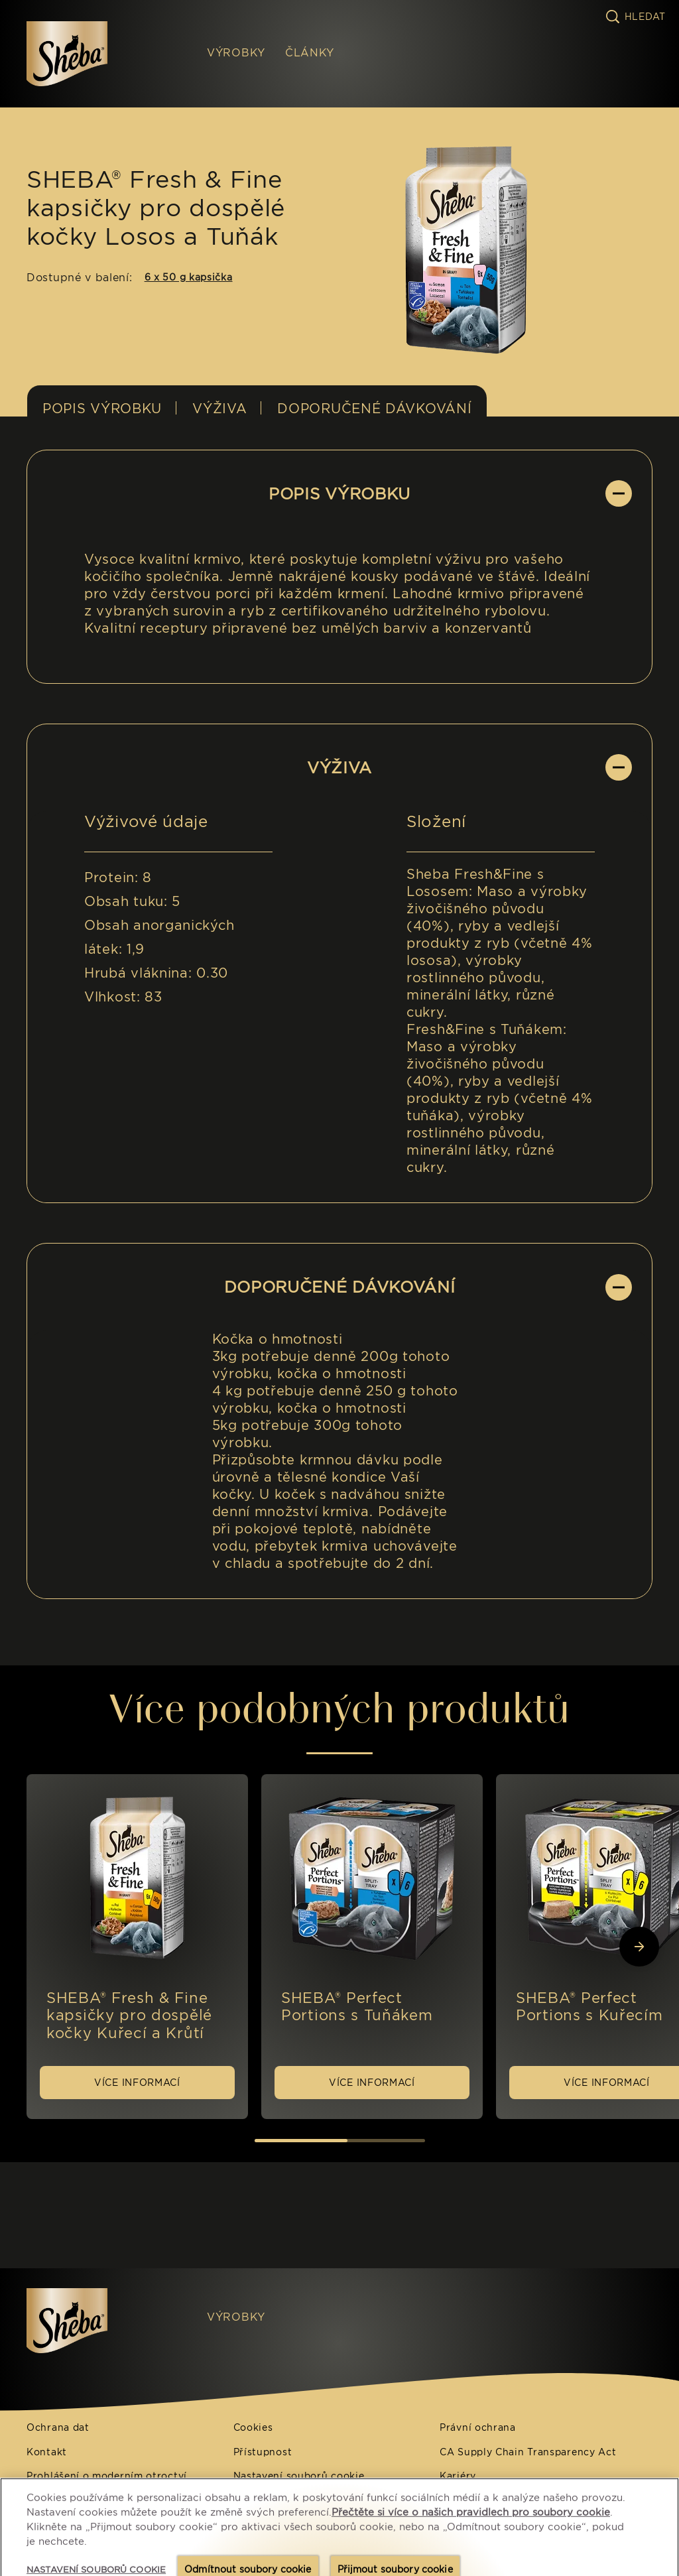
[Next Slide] (639, 1946)
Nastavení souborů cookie (299, 2476)
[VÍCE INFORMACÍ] (137, 2082)
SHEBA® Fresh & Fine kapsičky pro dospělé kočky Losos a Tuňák (156, 208)
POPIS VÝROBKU (102, 409)
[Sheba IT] (97, 2320)
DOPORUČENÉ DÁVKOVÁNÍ (374, 409)
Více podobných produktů (339, 1708)
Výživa (219, 409)
